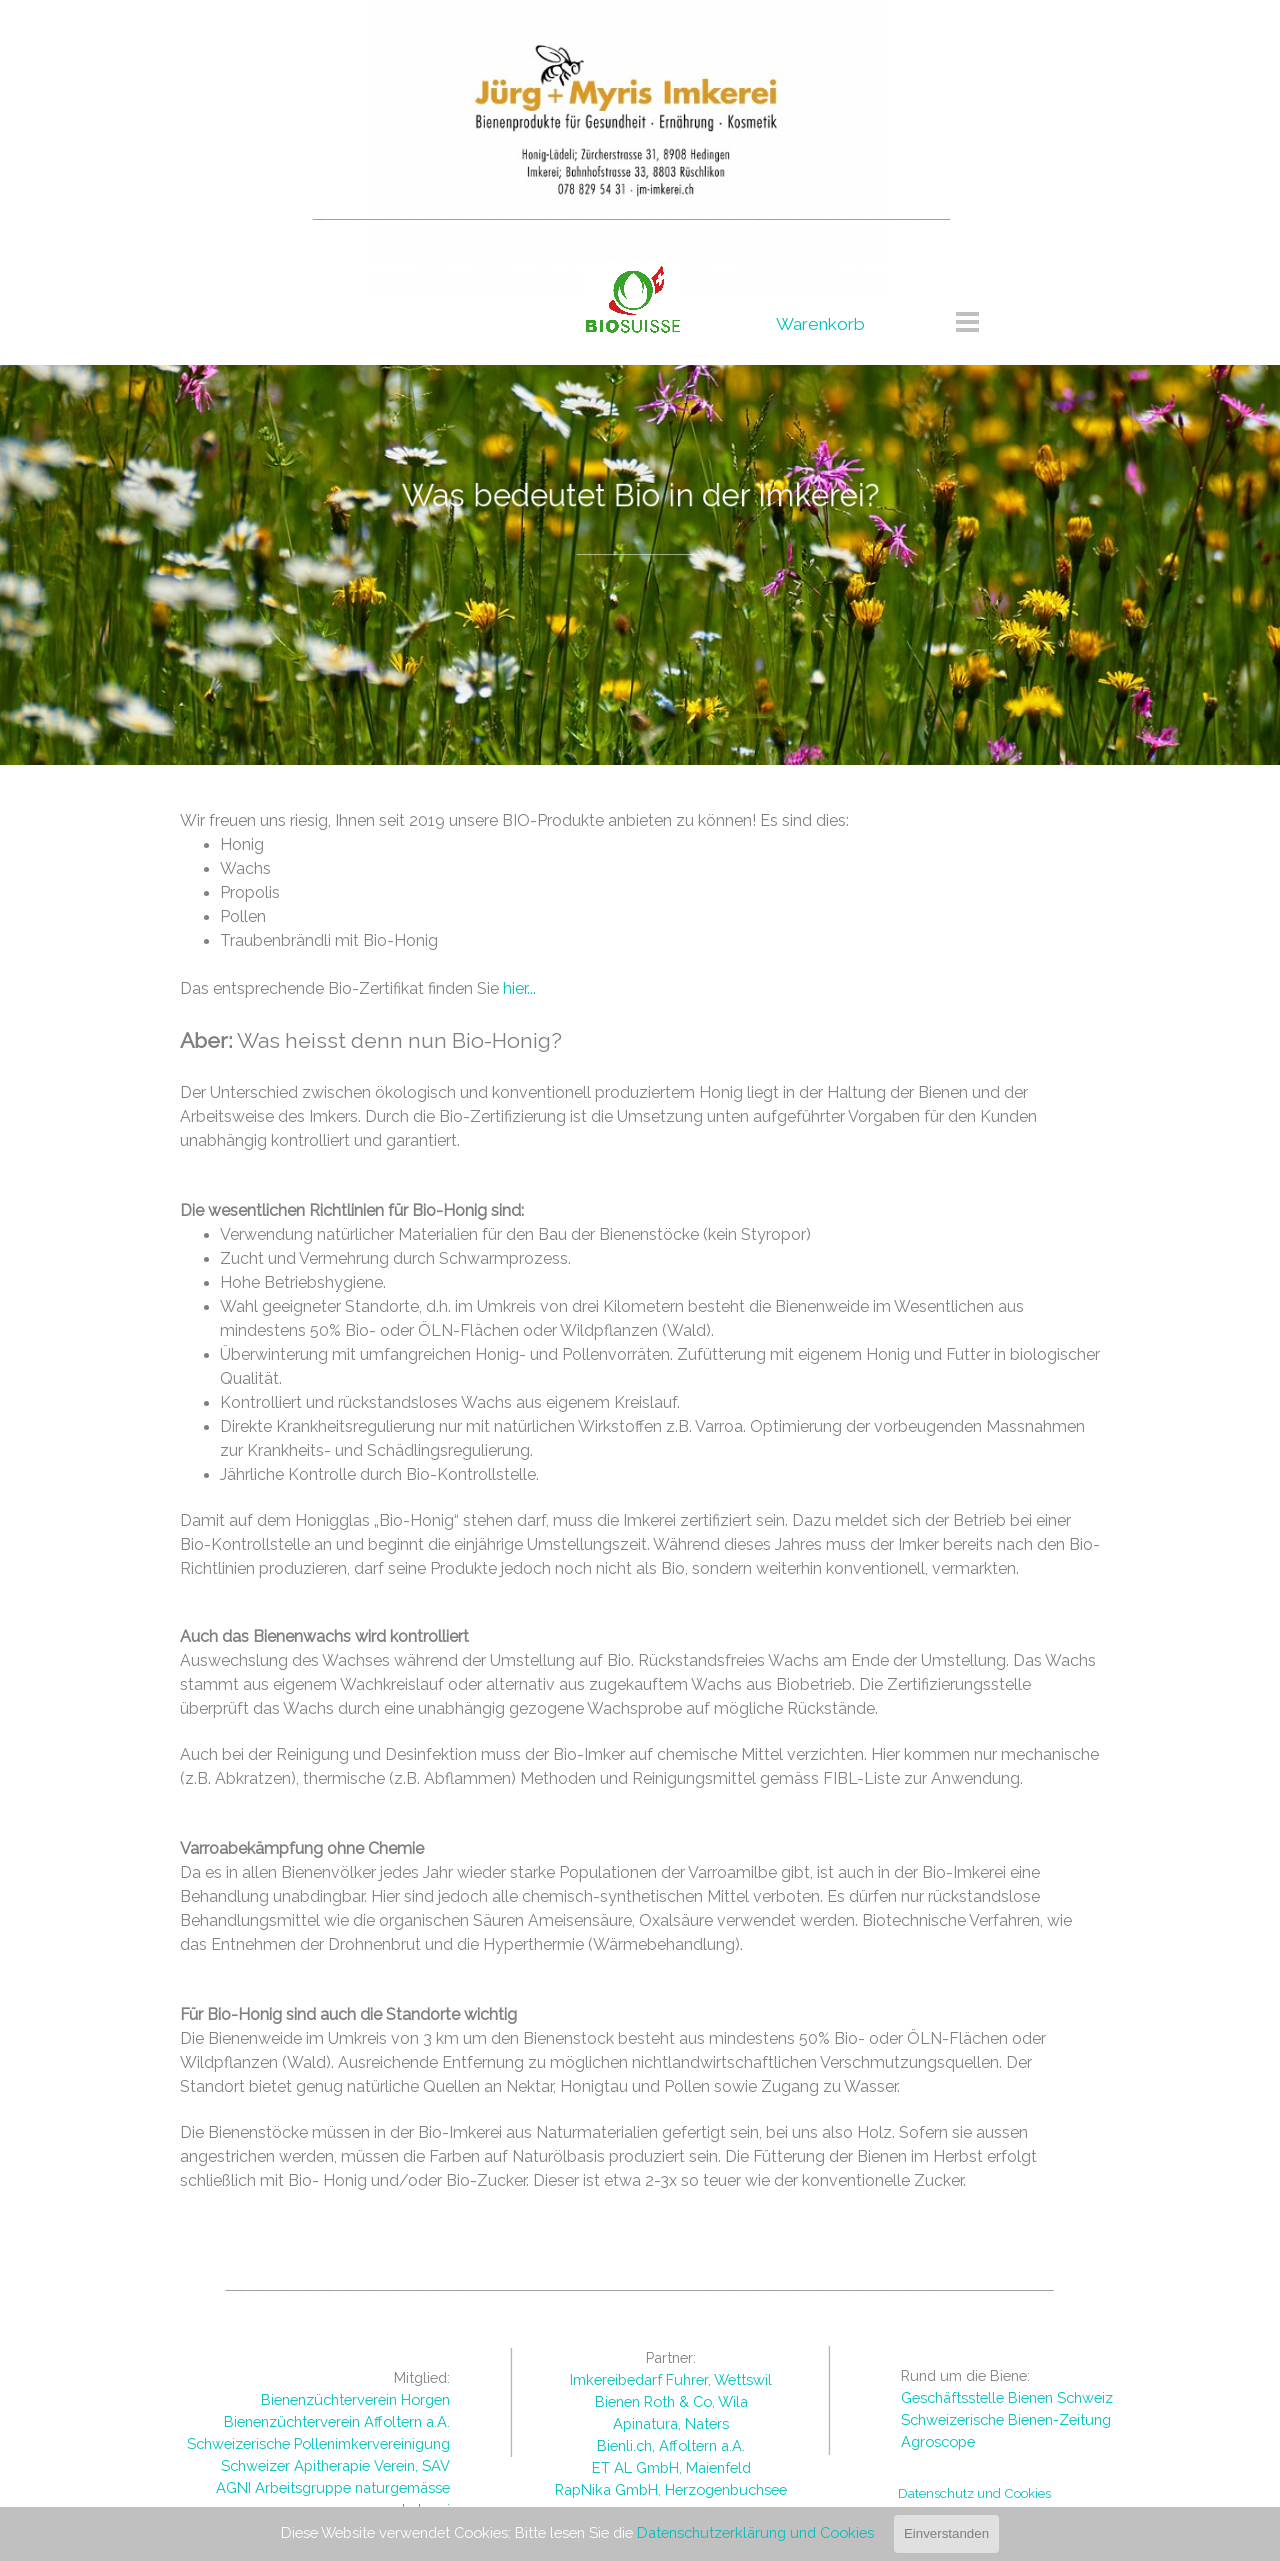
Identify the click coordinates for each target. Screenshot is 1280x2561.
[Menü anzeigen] (967, 321)
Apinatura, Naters (671, 2423)
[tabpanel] (631, 213)
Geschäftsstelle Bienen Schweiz (1007, 2397)
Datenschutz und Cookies (974, 2493)
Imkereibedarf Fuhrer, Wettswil (671, 2379)
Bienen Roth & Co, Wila (671, 2401)
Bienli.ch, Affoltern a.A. (671, 2445)
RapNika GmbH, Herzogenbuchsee (671, 2489)
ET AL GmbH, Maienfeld (671, 2467)
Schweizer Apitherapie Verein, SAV (335, 2465)
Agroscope (938, 2441)
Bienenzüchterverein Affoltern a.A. (337, 2421)
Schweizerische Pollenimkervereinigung (318, 2443)
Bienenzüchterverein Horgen (355, 2399)
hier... (519, 988)
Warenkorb (820, 324)
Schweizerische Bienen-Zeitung (1006, 2419)
